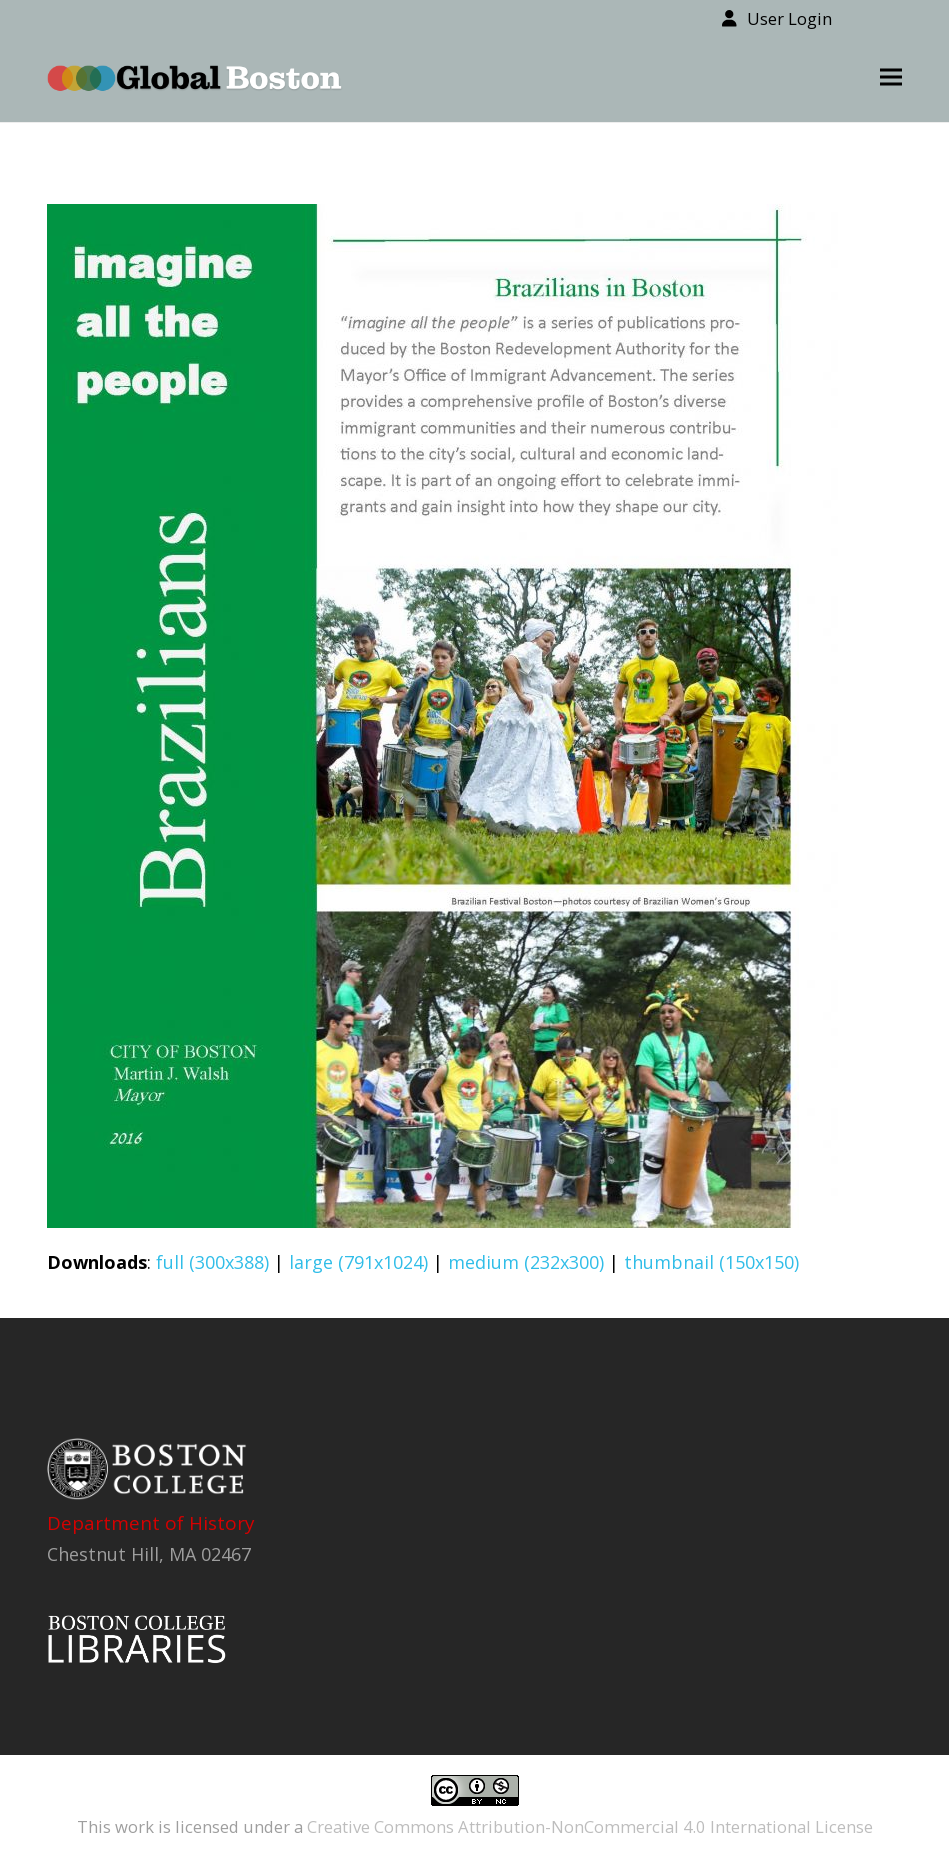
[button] (891, 77)
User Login (789, 18)
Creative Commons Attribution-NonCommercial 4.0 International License (590, 1826)
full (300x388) (212, 1262)
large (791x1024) (358, 1262)
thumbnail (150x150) (711, 1262)
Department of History (151, 1523)
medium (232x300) (526, 1262)
